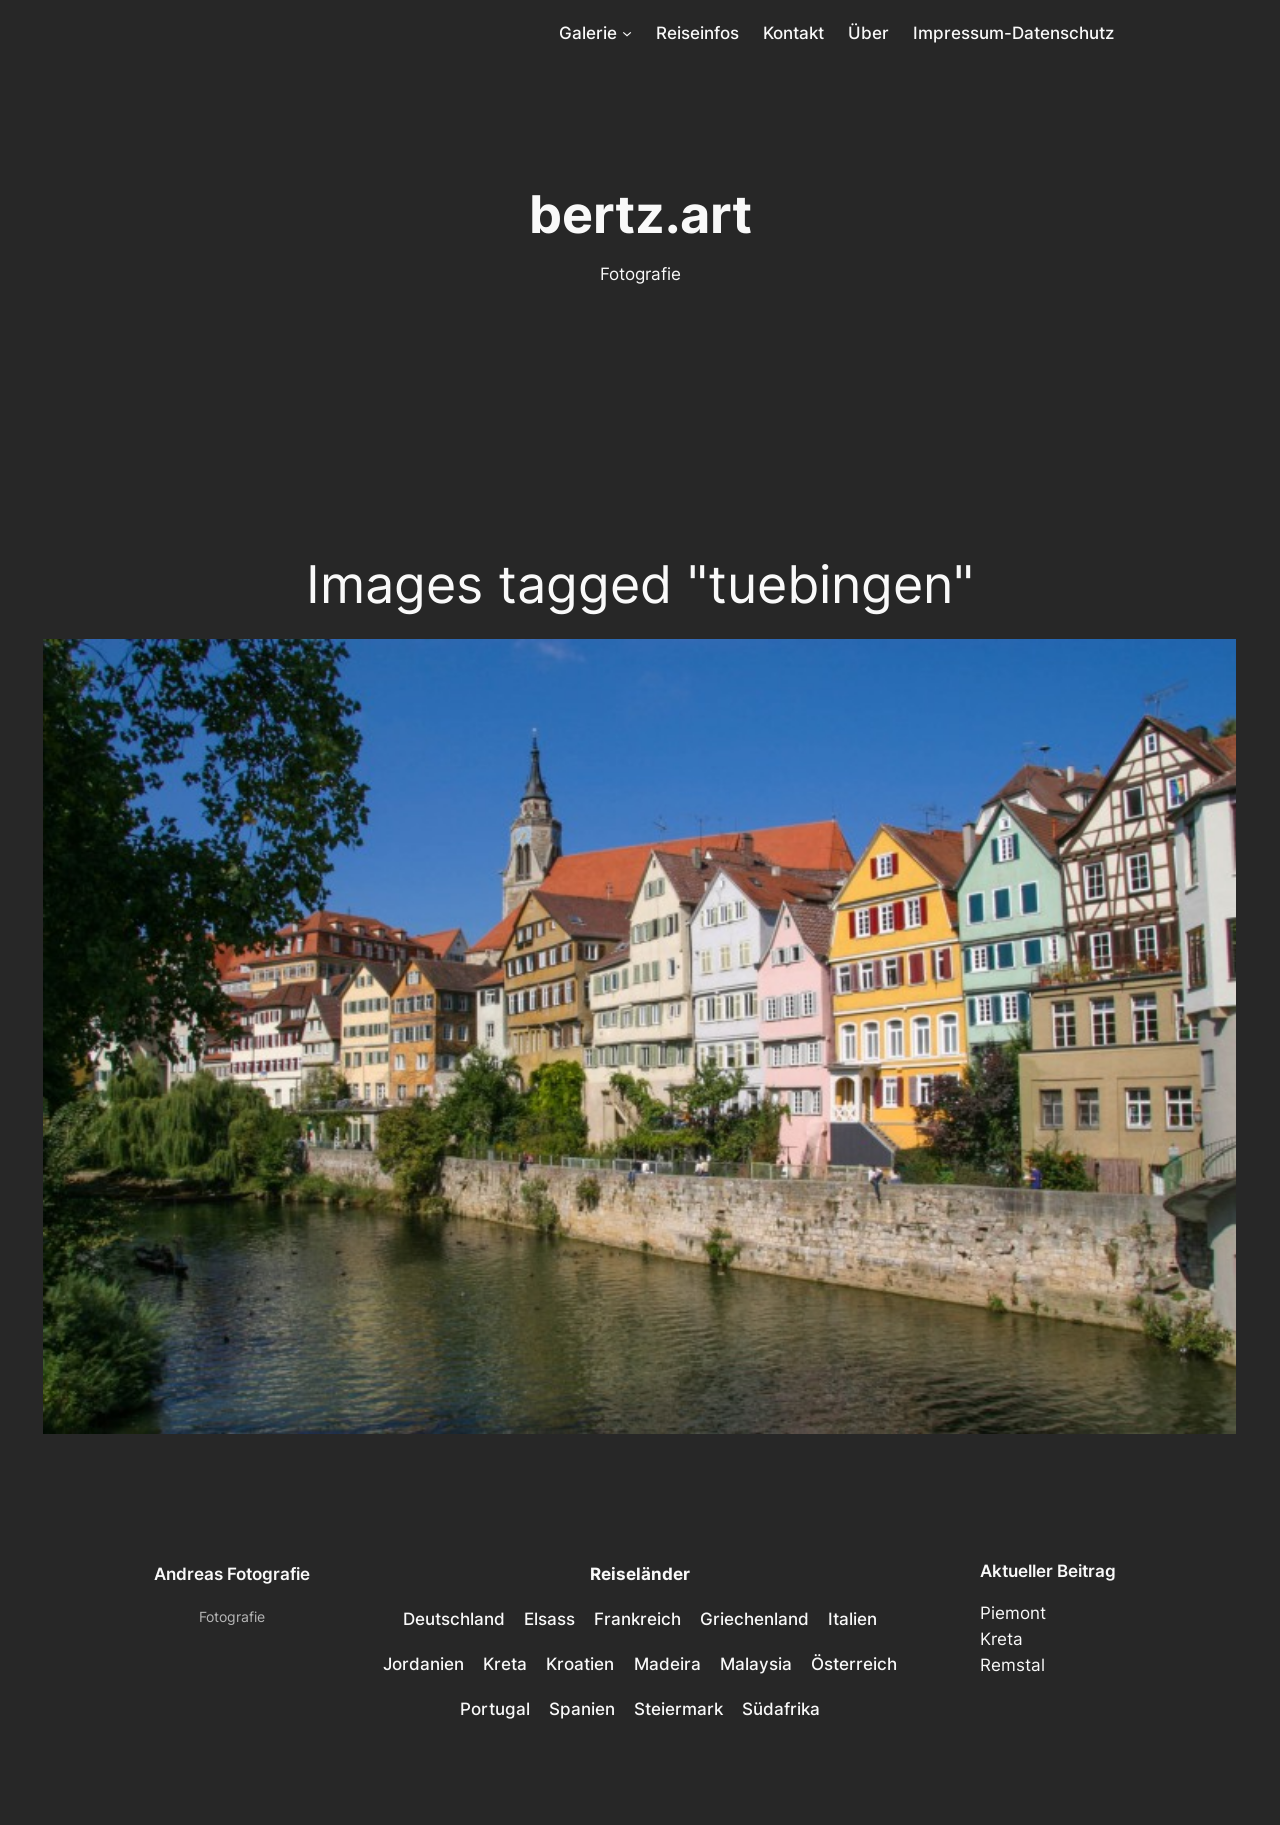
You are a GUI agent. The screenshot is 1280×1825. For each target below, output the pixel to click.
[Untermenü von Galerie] (627, 33)
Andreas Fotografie (232, 1574)
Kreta (1001, 1639)
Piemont (1013, 1613)
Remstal (1012, 1665)
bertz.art (640, 214)
